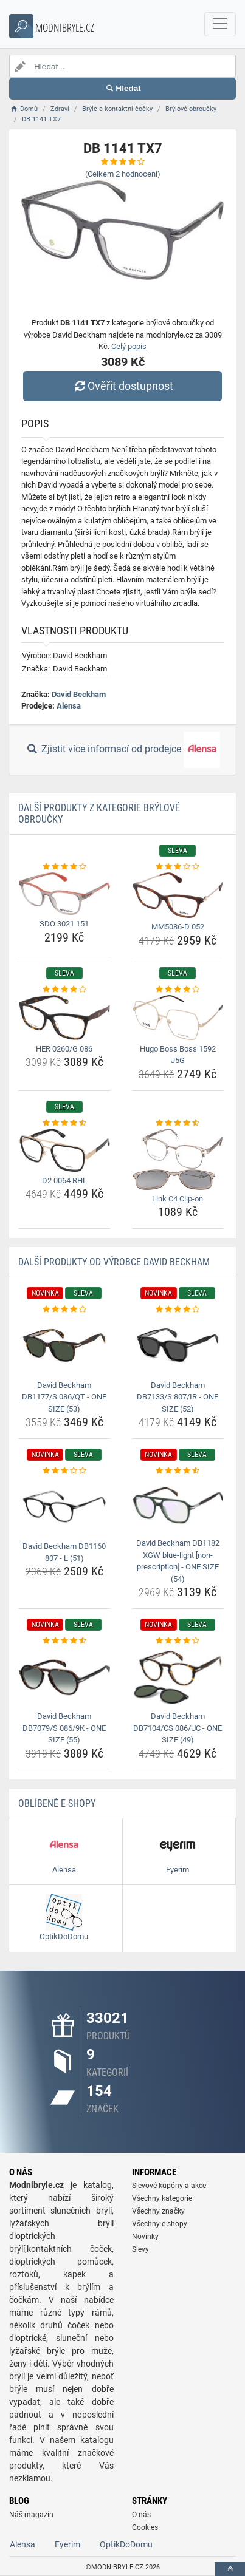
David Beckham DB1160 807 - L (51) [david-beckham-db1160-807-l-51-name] (64, 1552)
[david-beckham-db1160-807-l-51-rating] (64, 1471)
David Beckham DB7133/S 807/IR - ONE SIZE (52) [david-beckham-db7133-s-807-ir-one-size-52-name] (177, 1397)
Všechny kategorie (162, 2198)
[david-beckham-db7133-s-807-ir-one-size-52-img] (178, 1346)
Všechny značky (158, 2211)
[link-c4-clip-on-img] (178, 1159)
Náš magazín (31, 2514)
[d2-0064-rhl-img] (64, 1150)
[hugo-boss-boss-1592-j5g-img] (178, 1017)
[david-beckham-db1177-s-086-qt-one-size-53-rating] (64, 1309)
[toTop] (230, 2569)
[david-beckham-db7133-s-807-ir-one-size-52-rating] (178, 1309)
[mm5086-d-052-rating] (178, 867)
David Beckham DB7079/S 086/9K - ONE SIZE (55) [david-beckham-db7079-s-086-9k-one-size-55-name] (64, 1727)
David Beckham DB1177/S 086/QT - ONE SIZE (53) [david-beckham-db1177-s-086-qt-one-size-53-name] (64, 1397)
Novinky (145, 2236)
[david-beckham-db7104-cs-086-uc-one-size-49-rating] (178, 1641)
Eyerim (67, 2544)
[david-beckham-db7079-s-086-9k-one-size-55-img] (64, 1677)
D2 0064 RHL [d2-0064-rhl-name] (64, 1180)
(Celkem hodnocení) (122, 173)
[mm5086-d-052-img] (178, 895)
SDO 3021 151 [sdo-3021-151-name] (64, 923)
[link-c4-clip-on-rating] (178, 1123)
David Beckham (79, 694)
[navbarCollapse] (220, 24)
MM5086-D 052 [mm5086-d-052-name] (177, 926)
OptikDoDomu (126, 2544)
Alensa (69, 705)
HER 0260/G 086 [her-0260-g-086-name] (64, 1048)
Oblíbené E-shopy (56, 1803)
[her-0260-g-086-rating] (64, 990)
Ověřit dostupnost (122, 386)
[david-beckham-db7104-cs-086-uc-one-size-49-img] (178, 1677)
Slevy (140, 2249)
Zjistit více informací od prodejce (122, 750)
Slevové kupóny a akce (169, 2185)
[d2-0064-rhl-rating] (64, 1123)
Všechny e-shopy (159, 2224)
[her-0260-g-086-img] (64, 1017)
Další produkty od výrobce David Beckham (114, 1262)
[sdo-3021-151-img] (64, 893)
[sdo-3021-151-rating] (64, 867)
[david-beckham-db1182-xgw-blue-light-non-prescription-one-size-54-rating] (178, 1471)
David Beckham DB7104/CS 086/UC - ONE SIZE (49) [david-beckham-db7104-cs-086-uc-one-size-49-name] (177, 1727)
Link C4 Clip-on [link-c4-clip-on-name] (177, 1198)
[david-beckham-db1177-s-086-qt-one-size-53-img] (64, 1346)
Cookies (145, 2527)
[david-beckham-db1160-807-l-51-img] (64, 1507)
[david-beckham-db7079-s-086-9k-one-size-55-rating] (64, 1641)
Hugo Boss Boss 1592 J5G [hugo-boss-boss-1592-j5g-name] (178, 1054)
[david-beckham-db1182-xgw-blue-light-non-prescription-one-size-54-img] (178, 1506)
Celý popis (129, 346)
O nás (141, 2514)
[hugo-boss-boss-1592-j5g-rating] (178, 990)
